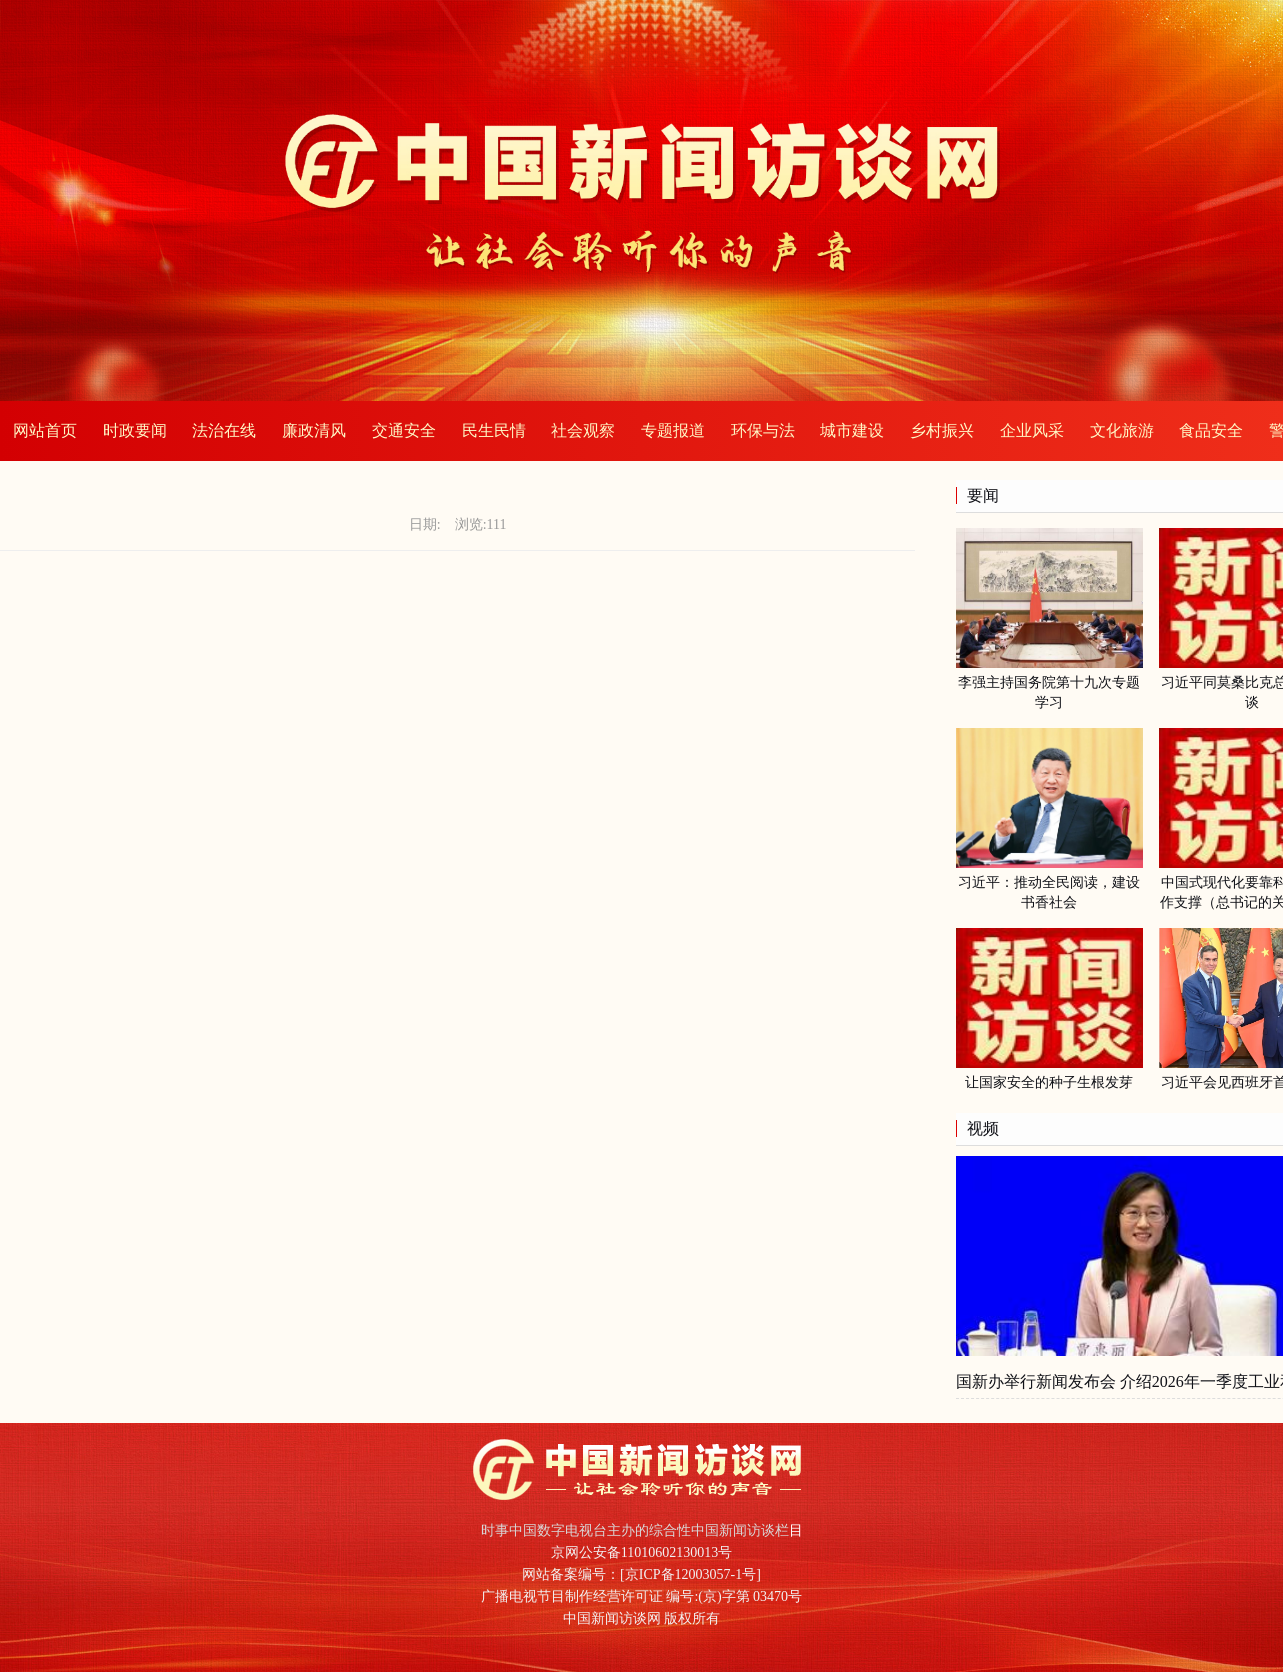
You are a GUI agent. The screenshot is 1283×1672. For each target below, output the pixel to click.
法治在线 (224, 430)
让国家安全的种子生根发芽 (1049, 1082)
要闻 (983, 495)
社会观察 (583, 430)
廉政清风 (314, 430)
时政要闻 (135, 430)
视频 (983, 1128)
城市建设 (852, 430)
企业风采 (1032, 430)
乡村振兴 (942, 430)
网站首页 (45, 430)
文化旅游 (1122, 430)
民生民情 (494, 430)
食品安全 (1211, 430)
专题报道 (673, 430)
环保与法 (763, 430)
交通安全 (404, 430)
